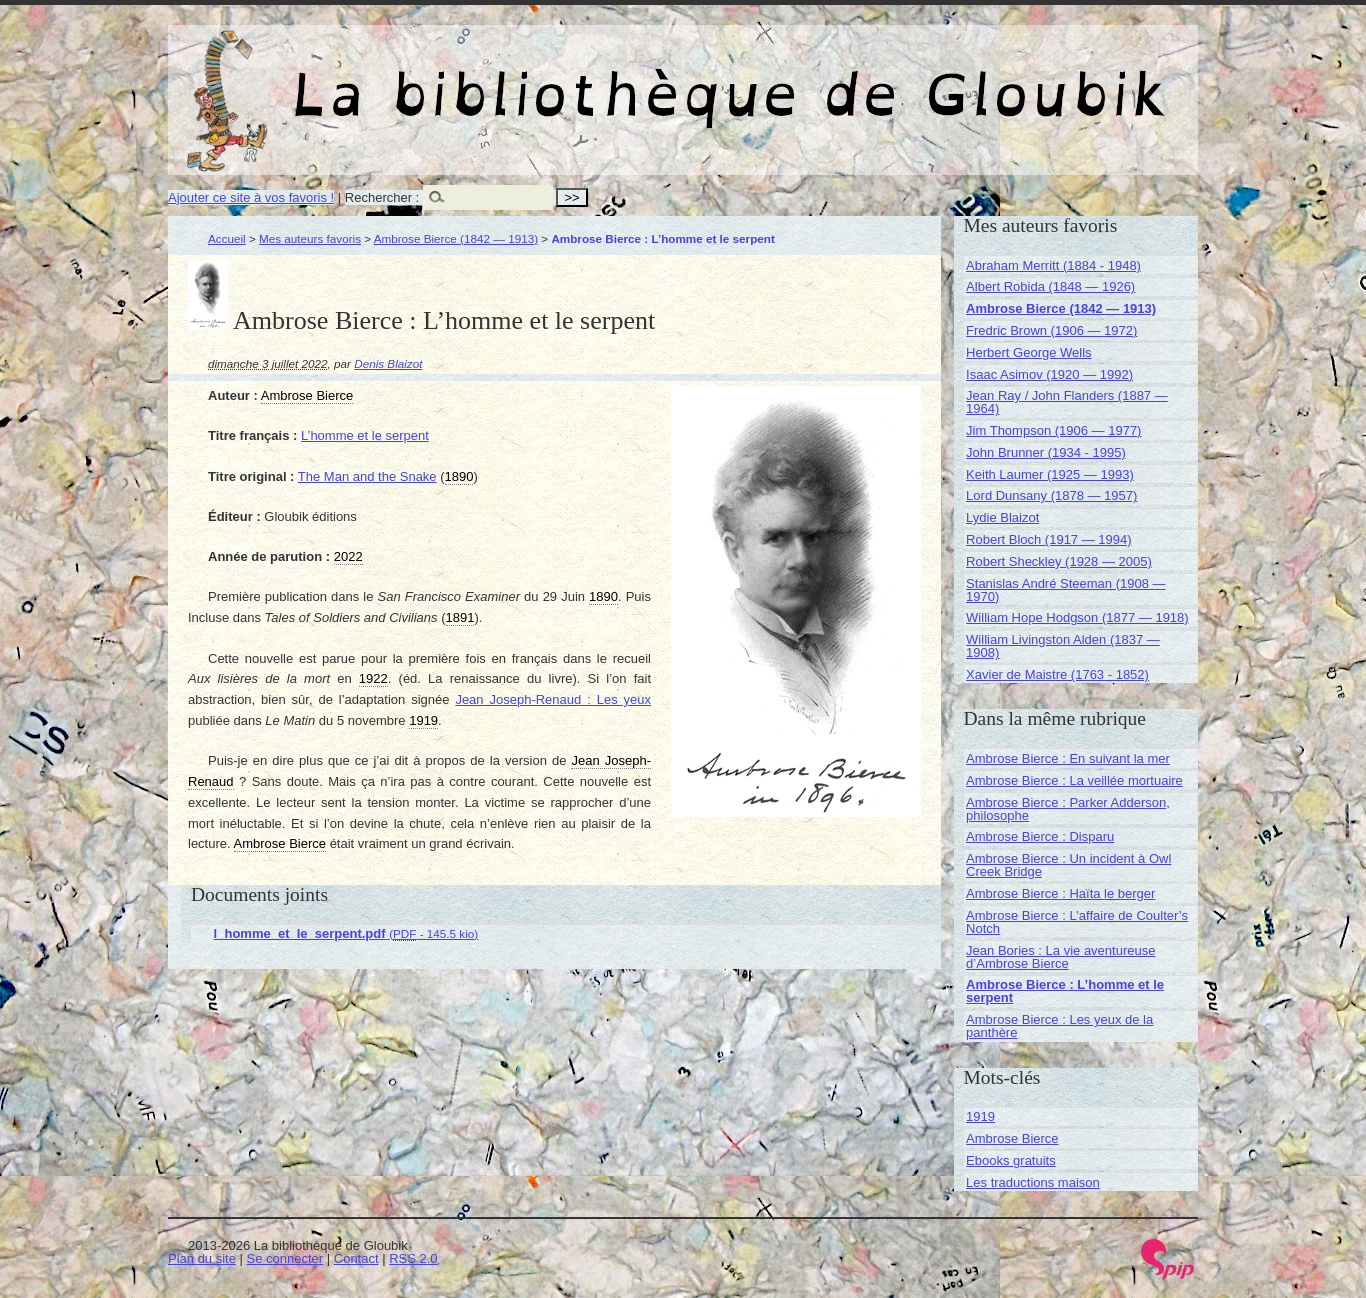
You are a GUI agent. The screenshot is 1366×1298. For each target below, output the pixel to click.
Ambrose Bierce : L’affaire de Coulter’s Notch (1077, 922)
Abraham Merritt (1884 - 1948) (1053, 265)
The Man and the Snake (367, 476)
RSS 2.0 (413, 1258)
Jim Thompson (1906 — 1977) (1053, 430)
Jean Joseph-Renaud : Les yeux (553, 699)
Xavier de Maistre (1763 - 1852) (1057, 674)
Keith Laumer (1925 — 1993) (1050, 474)
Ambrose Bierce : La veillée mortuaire (1074, 780)
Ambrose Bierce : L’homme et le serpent (1065, 991)
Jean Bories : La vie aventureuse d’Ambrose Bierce (1060, 957)
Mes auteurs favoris (310, 238)
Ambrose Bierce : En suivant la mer (1068, 758)
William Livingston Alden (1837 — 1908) (1063, 646)
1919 (980, 1116)
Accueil (227, 238)
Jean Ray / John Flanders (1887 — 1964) (1067, 402)
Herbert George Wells (1028, 352)
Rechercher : (382, 197)
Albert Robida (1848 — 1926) (1050, 286)
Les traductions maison (1033, 1182)
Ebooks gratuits (1011, 1160)
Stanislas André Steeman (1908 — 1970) (1065, 590)
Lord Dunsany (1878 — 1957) (1051, 495)
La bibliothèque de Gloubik (895, 78)
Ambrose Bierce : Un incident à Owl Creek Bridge (1068, 865)
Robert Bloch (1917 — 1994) (1048, 539)
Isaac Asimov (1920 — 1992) (1049, 374)
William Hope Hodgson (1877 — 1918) (1077, 617)
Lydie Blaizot (1002, 517)
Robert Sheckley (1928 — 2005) (1059, 561)
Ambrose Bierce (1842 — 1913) (456, 238)
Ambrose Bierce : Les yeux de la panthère (1059, 1026)
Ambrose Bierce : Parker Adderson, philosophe (1068, 809)
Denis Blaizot (388, 363)
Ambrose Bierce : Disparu (1040, 836)
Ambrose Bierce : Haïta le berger (1060, 893)
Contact (356, 1258)
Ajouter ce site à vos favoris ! (251, 197)
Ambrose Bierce (1012, 1138)
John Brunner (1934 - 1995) (1046, 452)
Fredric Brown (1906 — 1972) (1051, 330)
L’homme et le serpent (365, 435)
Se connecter (285, 1258)
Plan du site (202, 1258)
